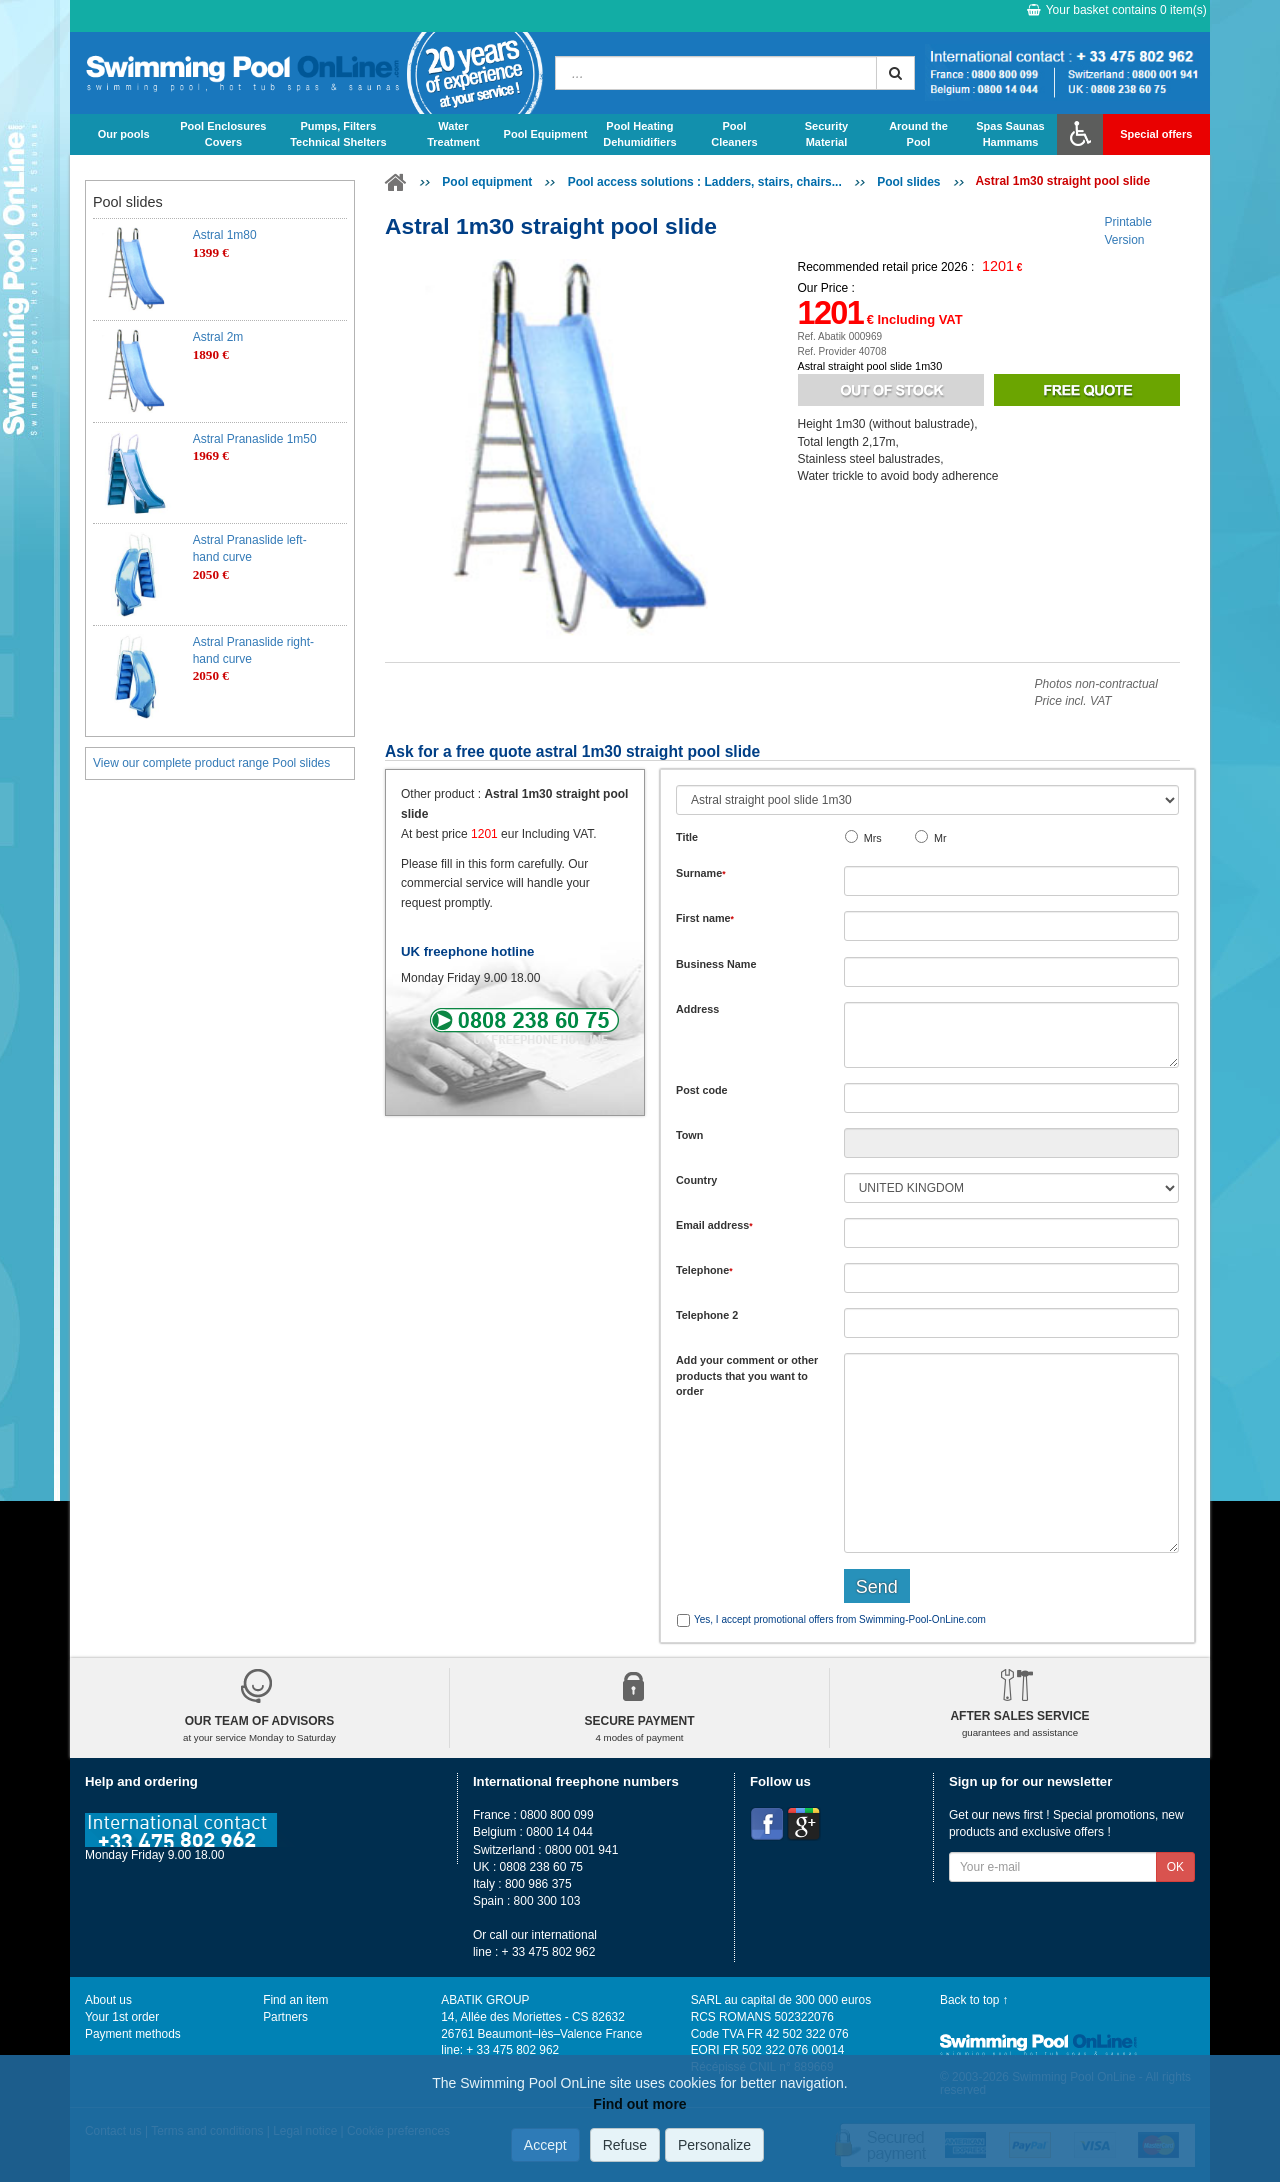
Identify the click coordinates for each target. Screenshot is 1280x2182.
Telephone (704, 1270)
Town (689, 1135)
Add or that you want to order (747, 1375)
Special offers (1156, 134)
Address (697, 1009)
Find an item (295, 2000)
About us (108, 2000)
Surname (701, 873)
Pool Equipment (546, 134)
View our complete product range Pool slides (211, 763)
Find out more (639, 2104)
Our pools (124, 134)
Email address (714, 1225)
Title (687, 837)
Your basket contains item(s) (1117, 10)
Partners (285, 2017)
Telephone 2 (707, 1315)
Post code (702, 1090)
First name (705, 918)
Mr (940, 838)
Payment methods (133, 2034)
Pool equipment (487, 182)
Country (696, 1180)
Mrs (873, 838)
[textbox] (1011, 1098)
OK (1175, 1867)
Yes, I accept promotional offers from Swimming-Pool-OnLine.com (840, 1619)
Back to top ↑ (974, 2000)
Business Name (716, 964)
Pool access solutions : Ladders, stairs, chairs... (705, 182)
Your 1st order (122, 2017)
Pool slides (908, 182)
